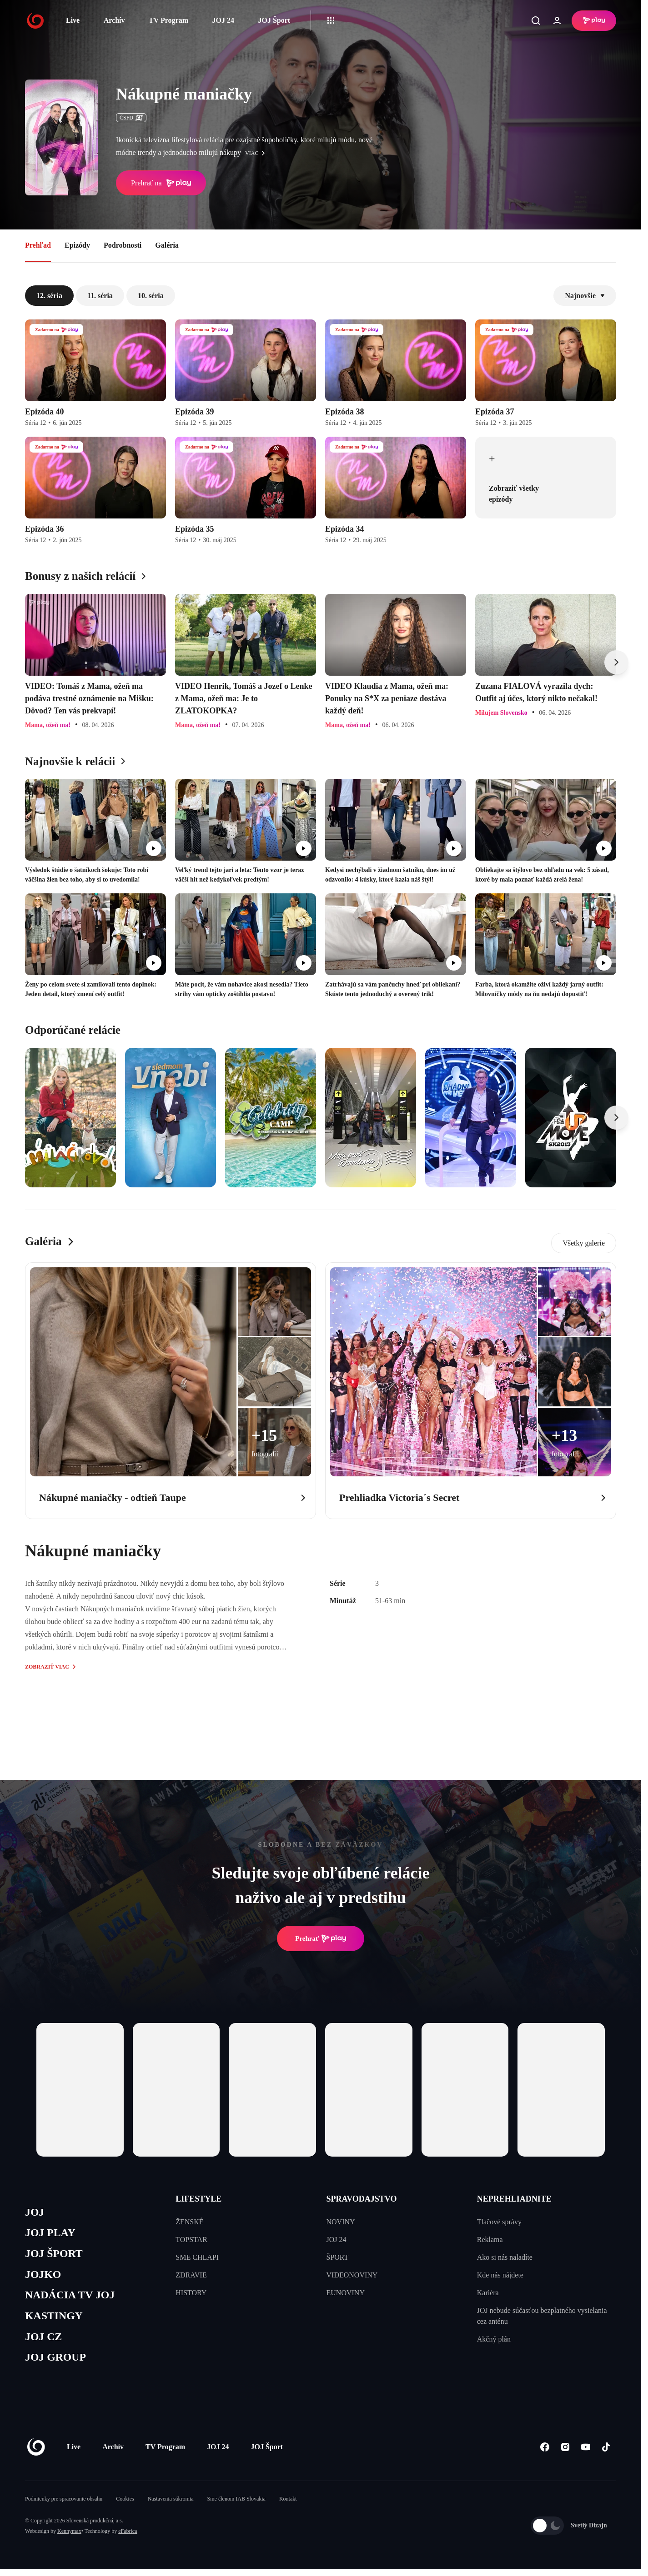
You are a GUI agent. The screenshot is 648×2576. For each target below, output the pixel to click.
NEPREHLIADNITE (514, 2198)
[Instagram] (565, 2453)
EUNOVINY (346, 2293)
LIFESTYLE (198, 2198)
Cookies (125, 2505)
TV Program (168, 20)
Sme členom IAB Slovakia (236, 2505)
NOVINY (341, 2222)
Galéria (167, 245)
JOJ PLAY (51, 2234)
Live (73, 20)
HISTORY (191, 2293)
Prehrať (320, 1938)
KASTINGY (55, 2320)
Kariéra (488, 2293)
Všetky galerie (584, 1243)
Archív (114, 20)
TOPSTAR (191, 2239)
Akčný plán (494, 2339)
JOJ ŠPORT (55, 2256)
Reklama (490, 2239)
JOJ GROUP (57, 2363)
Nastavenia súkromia (171, 2505)
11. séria (100, 295)
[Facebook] (544, 2453)
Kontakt (288, 2505)
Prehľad (38, 245)
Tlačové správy (499, 2222)
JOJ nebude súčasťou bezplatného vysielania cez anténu (542, 2316)
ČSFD (131, 117)
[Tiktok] (606, 2453)
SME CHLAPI (197, 2257)
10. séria (151, 295)
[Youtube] (585, 2453)
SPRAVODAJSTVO (362, 2198)
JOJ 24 (223, 20)
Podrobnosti (122, 245)
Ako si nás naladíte (504, 2257)
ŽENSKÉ (189, 2222)
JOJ (35, 2213)
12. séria (49, 295)
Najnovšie (585, 295)
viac (257, 153)
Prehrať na (161, 183)
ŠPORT (338, 2257)
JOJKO (44, 2277)
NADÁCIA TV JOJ (72, 2299)
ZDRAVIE (191, 2275)
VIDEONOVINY (352, 2275)
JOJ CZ (44, 2342)
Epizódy (77, 245)
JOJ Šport (274, 20)
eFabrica (127, 2538)
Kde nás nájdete (500, 2275)
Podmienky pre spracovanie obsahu (63, 2505)
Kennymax (69, 2538)
